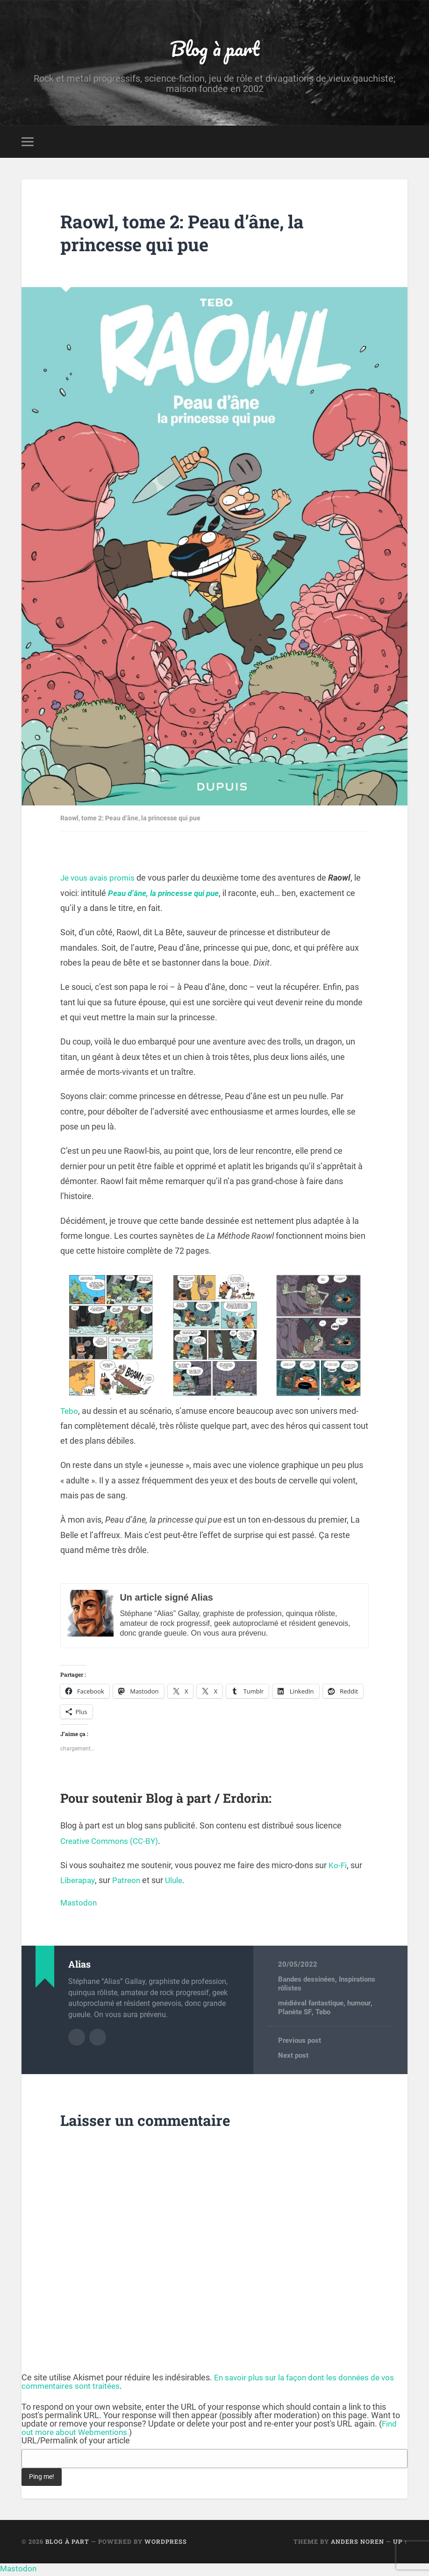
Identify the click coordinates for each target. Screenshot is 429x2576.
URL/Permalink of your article (75, 2443)
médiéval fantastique (310, 2005)
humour (358, 2005)
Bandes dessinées (306, 1982)
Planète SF (294, 2014)
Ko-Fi (338, 1867)
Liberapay (78, 1883)
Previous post (299, 2043)
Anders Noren (357, 2544)
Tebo (69, 1413)
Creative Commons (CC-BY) (112, 1843)
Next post (293, 2058)
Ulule (177, 1883)
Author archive (76, 2039)
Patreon (128, 1883)
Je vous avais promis (99, 880)
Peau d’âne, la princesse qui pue (167, 895)
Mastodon (79, 1905)
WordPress (165, 2544)
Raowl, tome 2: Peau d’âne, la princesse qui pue (189, 235)
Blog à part (214, 49)
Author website (97, 2039)
